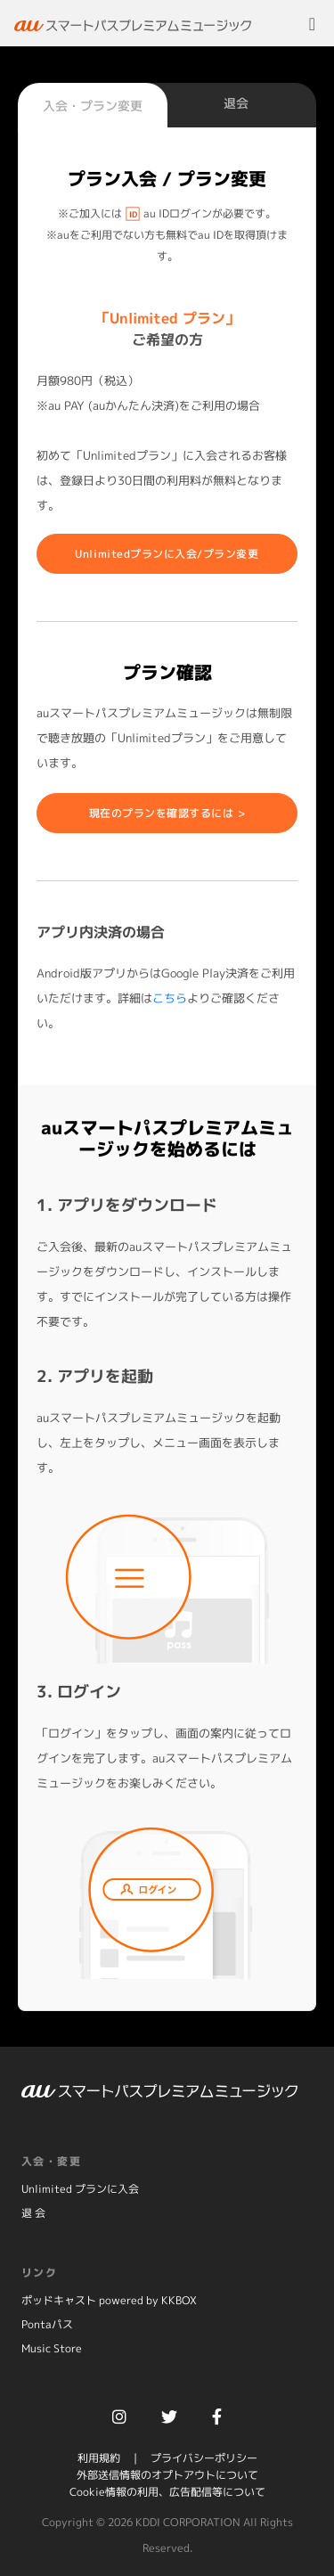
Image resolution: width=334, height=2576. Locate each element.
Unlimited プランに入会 (80, 2188)
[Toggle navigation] (312, 23)
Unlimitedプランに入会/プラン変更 (166, 553)
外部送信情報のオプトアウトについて (167, 2474)
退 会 (33, 2212)
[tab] (92, 107)
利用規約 (98, 2458)
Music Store (51, 2348)
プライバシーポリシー (204, 2458)
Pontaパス (47, 2324)
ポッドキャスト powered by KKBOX (109, 2300)
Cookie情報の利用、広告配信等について (167, 2491)
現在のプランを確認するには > (167, 813)
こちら (169, 998)
